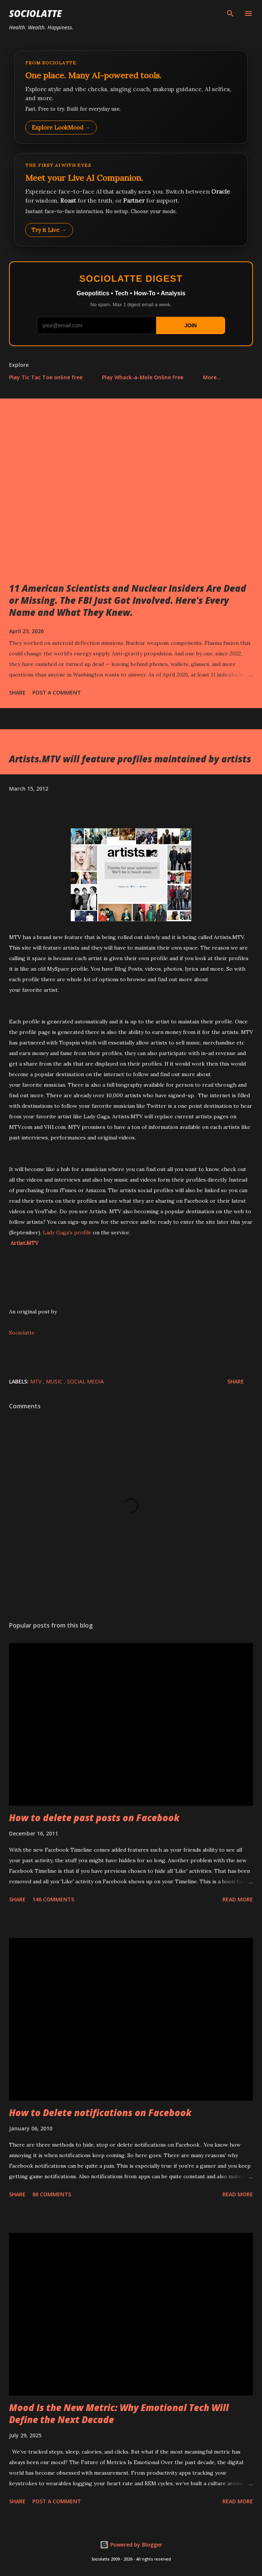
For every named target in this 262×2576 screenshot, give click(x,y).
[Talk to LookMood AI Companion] (131, 199)
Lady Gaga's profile (67, 1232)
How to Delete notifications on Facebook (100, 2112)
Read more (237, 1899)
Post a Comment (56, 692)
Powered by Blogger (131, 2544)
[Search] (230, 13)
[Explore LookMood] (131, 97)
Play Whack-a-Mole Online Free (142, 377)
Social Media (85, 1381)
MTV (36, 1381)
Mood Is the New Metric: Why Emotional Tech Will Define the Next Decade (119, 2413)
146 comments (53, 1899)
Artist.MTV (24, 1243)
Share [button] (17, 692)
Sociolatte (35, 13)
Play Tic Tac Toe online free (45, 377)
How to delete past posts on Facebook (94, 1817)
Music (55, 1381)
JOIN (190, 325)
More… (212, 377)
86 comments (51, 2194)
